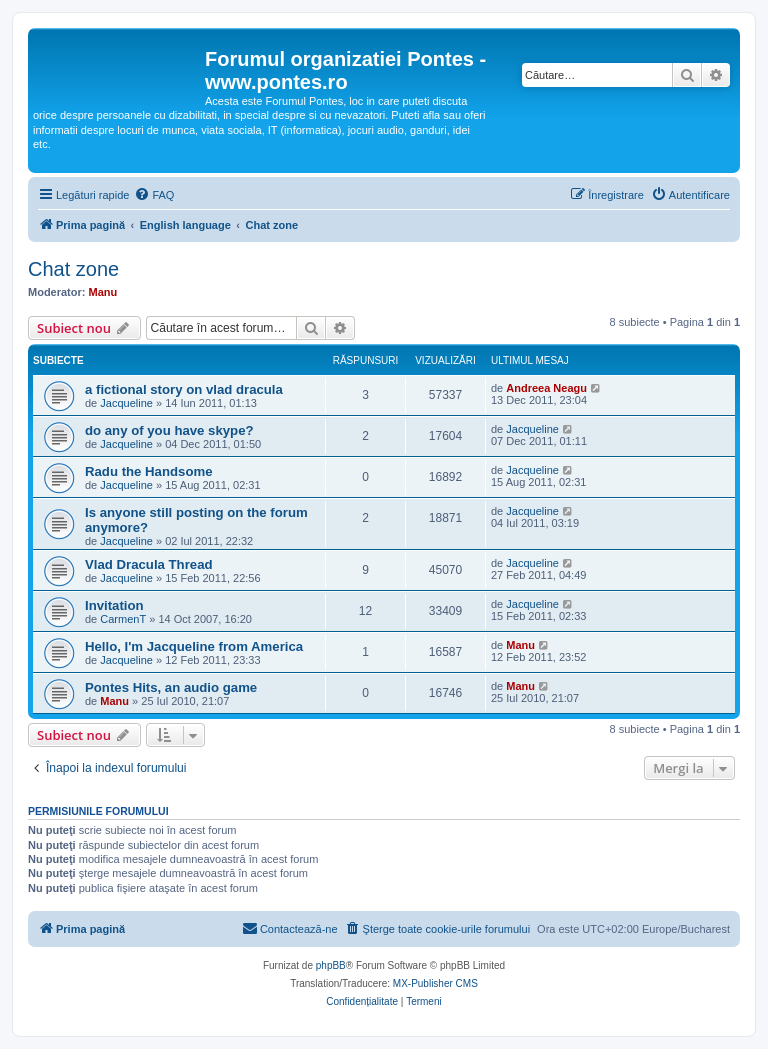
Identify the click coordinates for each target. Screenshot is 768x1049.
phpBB (331, 965)
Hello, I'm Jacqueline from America (194, 646)
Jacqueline (126, 403)
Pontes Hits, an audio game (171, 687)
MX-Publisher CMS (435, 983)
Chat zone (73, 269)
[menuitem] (154, 195)
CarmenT (123, 619)
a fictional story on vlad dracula (184, 389)
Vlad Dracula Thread (149, 564)
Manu (103, 292)
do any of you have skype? (169, 430)
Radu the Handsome (149, 471)
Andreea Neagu (546, 388)
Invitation (114, 605)
